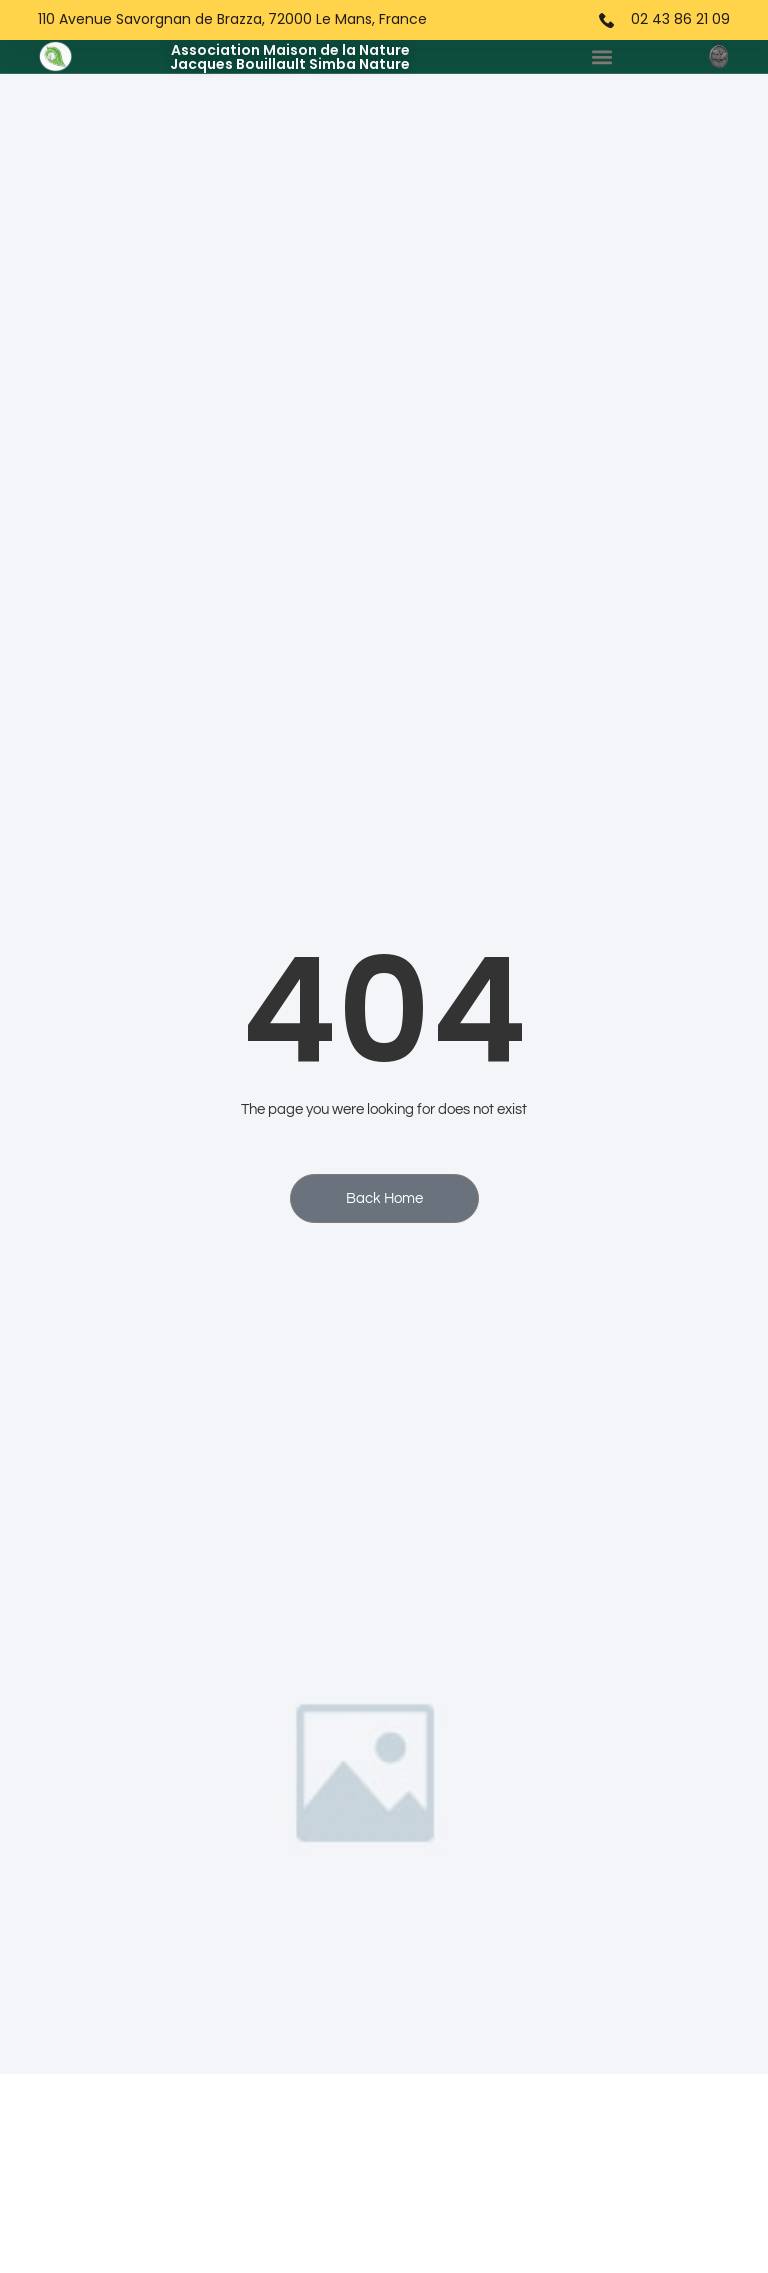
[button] (602, 56)
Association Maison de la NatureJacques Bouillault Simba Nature (290, 57)
